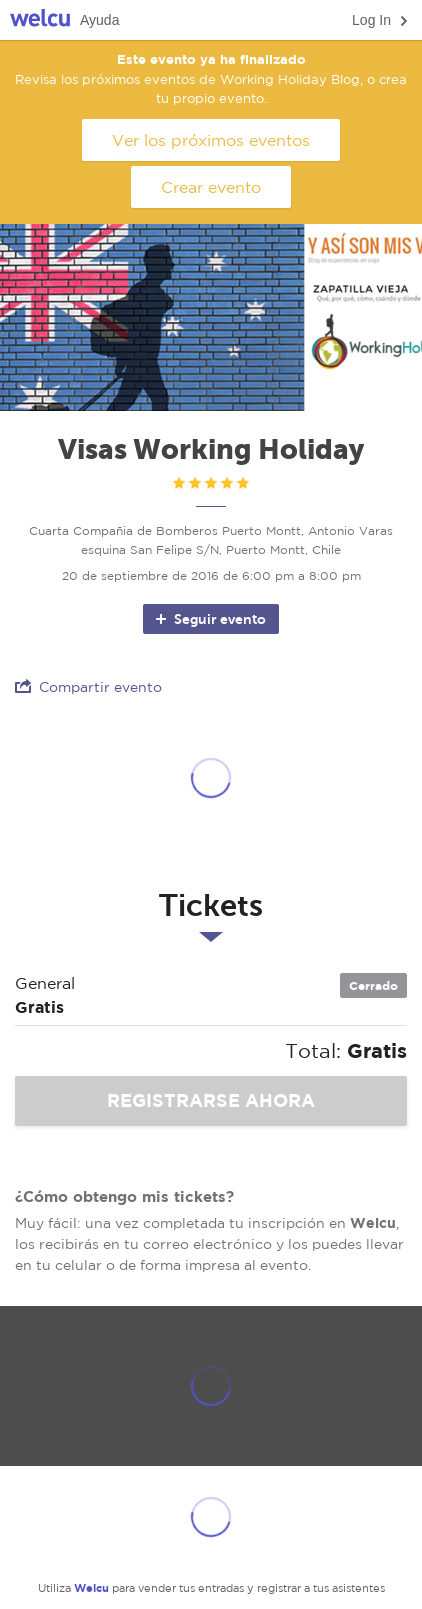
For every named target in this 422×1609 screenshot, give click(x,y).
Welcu (40, 20)
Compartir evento (88, 686)
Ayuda (99, 20)
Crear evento (211, 187)
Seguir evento (209, 619)
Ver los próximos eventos (211, 140)
